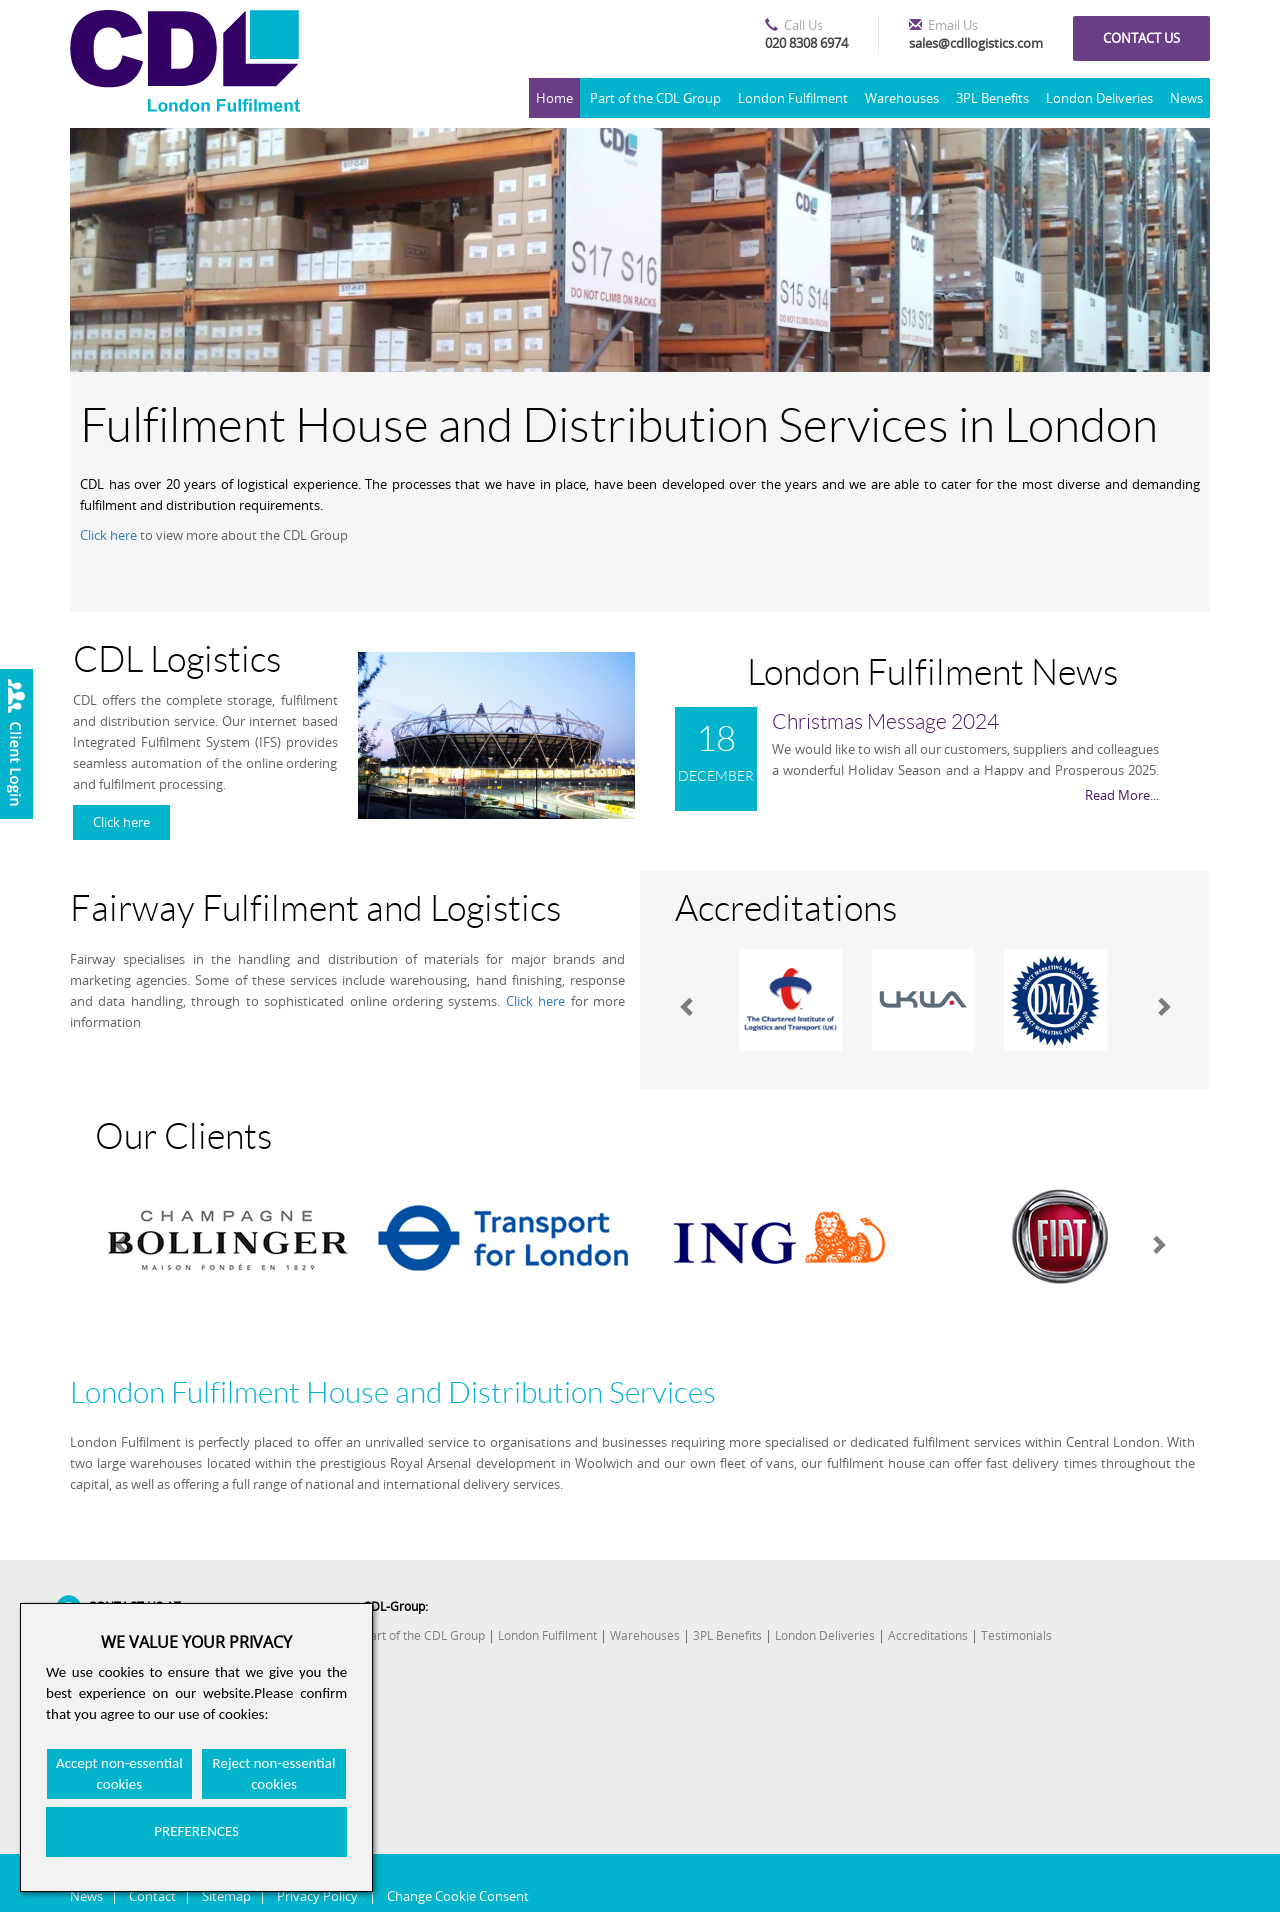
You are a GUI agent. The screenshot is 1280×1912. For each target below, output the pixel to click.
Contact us (1141, 38)
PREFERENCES (196, 1831)
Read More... (1122, 795)
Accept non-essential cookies (119, 1773)
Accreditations (928, 1635)
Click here (108, 535)
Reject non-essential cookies (274, 1773)
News (1186, 98)
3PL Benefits (992, 98)
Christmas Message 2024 (885, 722)
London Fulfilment (793, 98)
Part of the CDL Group (655, 98)
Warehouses (902, 98)
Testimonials (1016, 1635)
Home (554, 98)
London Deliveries (1099, 98)
